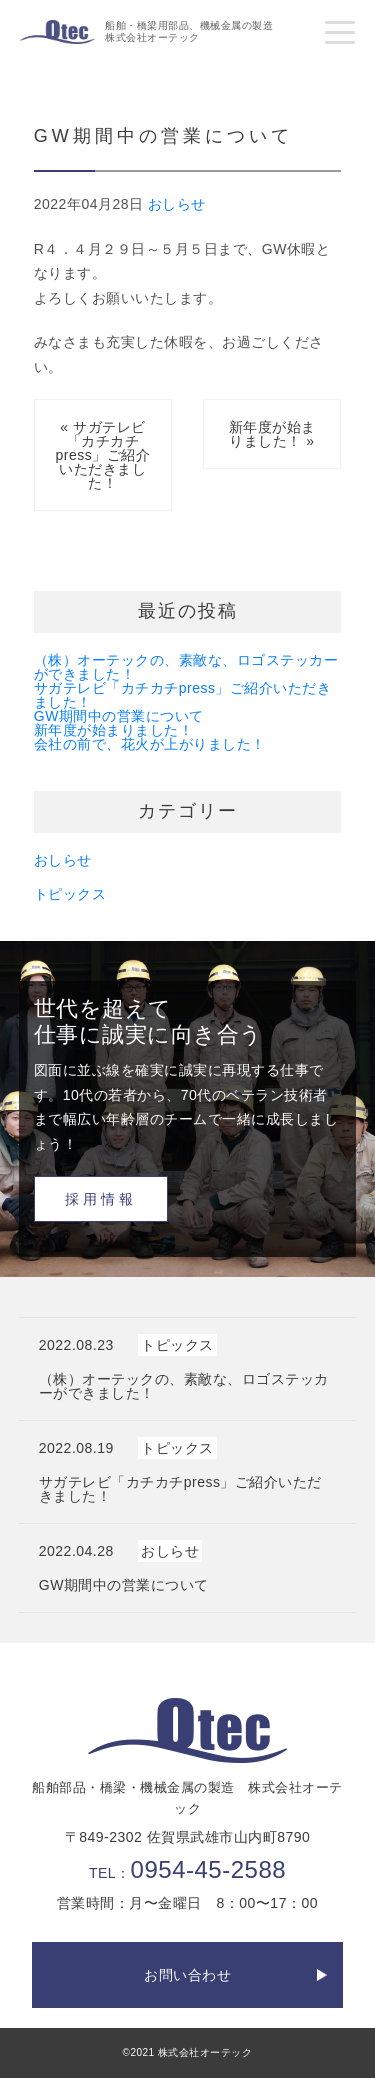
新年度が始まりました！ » (272, 434)
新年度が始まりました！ (114, 730)
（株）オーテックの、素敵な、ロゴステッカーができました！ (186, 667)
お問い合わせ (187, 1975)
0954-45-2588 (208, 1869)
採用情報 (101, 1199)
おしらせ (177, 204)
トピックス (70, 894)
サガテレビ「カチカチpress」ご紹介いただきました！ (183, 695)
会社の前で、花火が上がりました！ (150, 744)
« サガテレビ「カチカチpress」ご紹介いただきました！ (103, 455)
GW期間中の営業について (119, 716)
